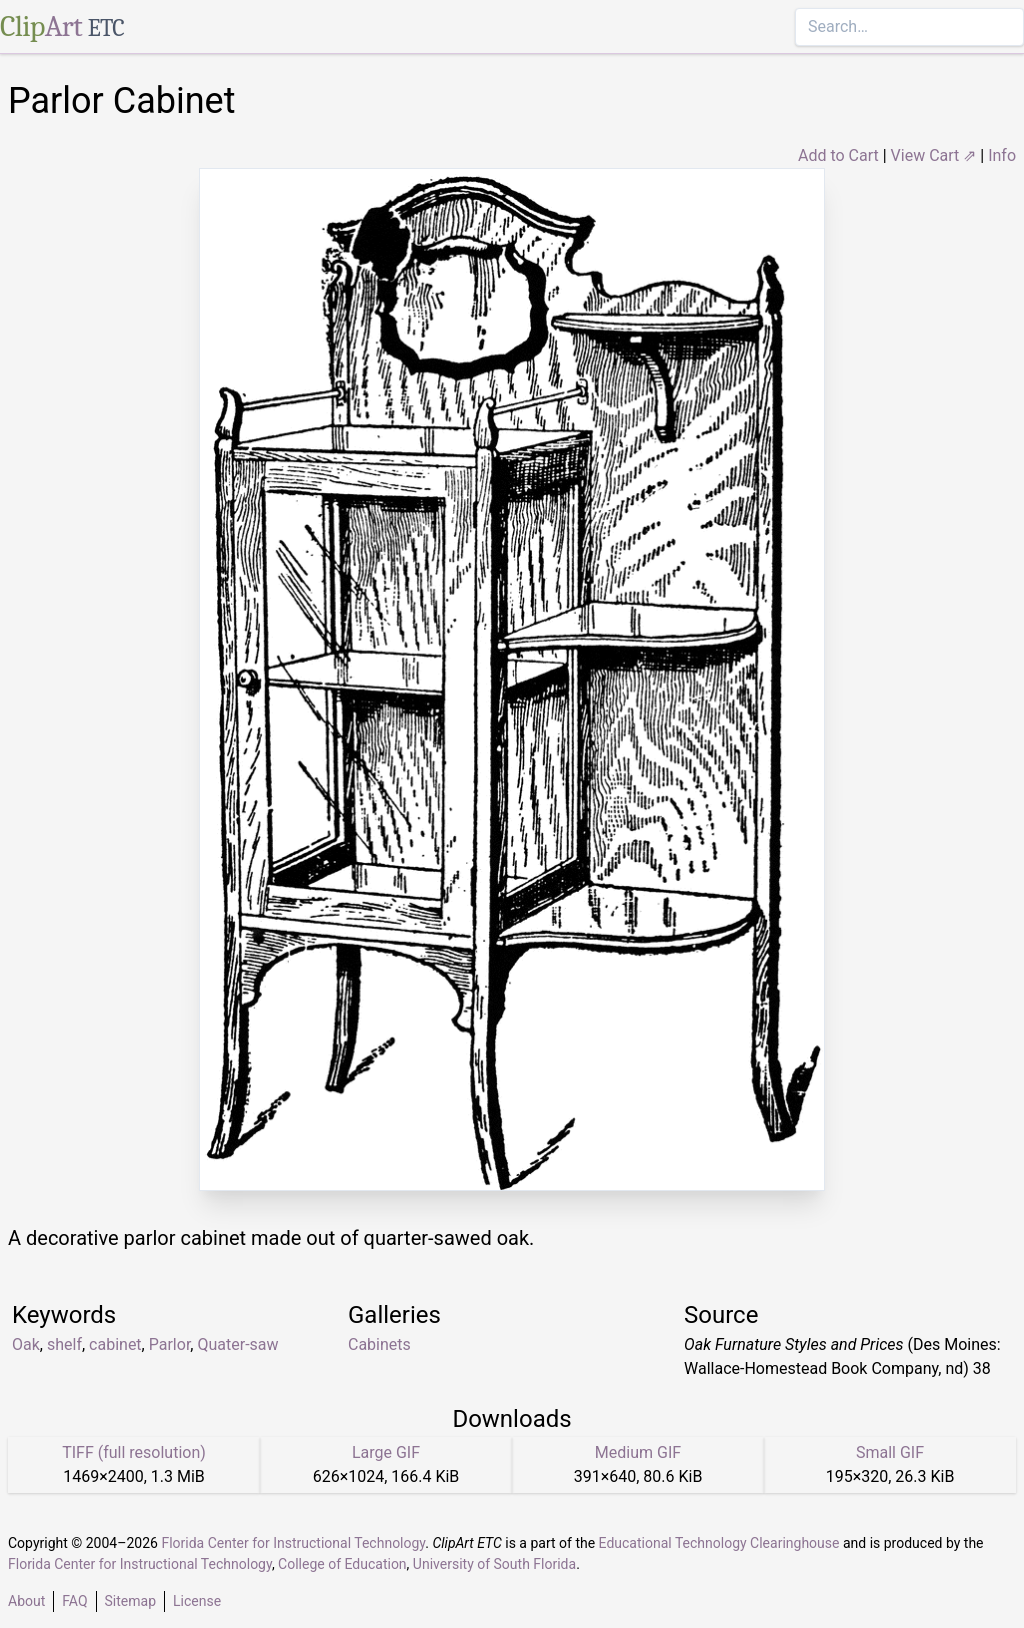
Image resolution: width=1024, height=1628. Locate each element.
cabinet (115, 1344)
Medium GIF (638, 1452)
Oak (26, 1344)
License (197, 1601)
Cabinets (379, 1344)
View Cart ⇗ (934, 155)
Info (1002, 155)
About (26, 1601)
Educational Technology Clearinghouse (719, 1543)
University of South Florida (494, 1564)
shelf (64, 1344)
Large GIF (386, 1452)
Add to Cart (838, 155)
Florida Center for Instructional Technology (293, 1543)
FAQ (74, 1601)
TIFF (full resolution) (134, 1452)
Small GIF (890, 1452)
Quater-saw (237, 1344)
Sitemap (130, 1601)
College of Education (342, 1564)
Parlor (170, 1344)
